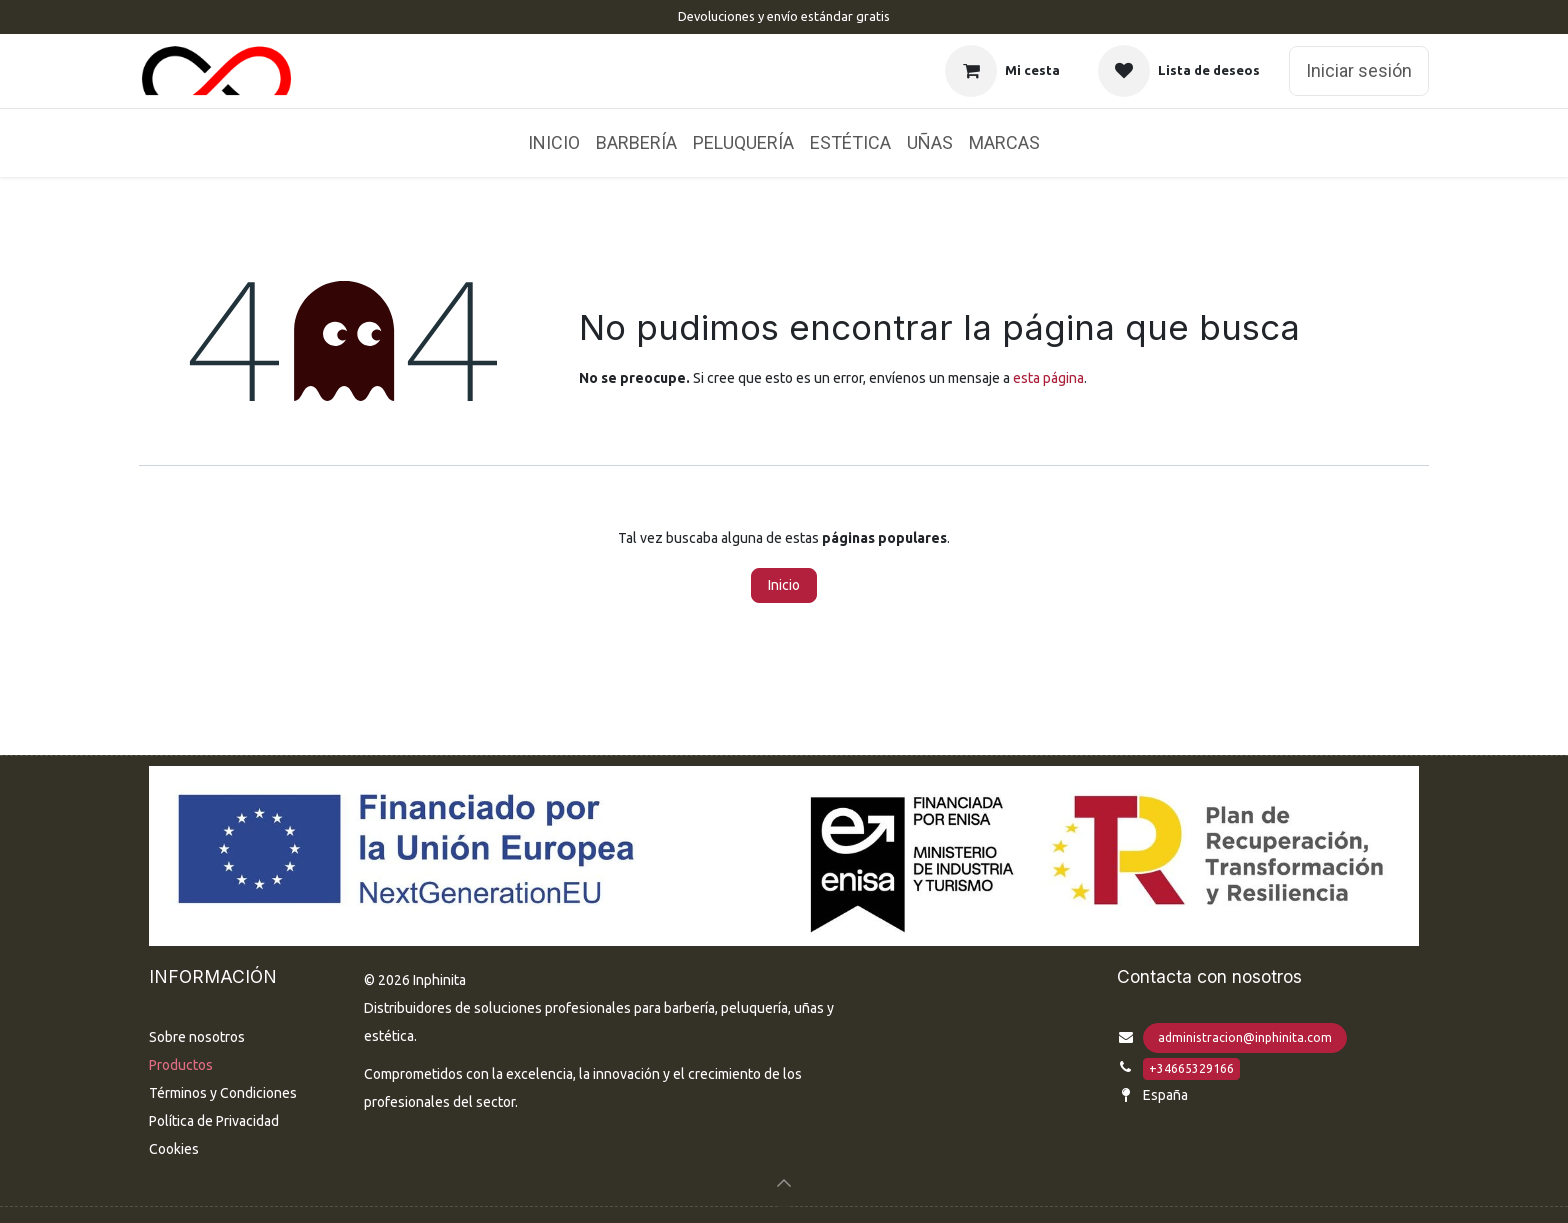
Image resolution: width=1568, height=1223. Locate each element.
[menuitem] (554, 143)
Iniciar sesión (1359, 70)
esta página (1048, 378)
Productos (181, 1065)
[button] (784, 1183)
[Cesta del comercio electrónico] (1002, 71)
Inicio (784, 585)
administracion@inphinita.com (1245, 1037)
